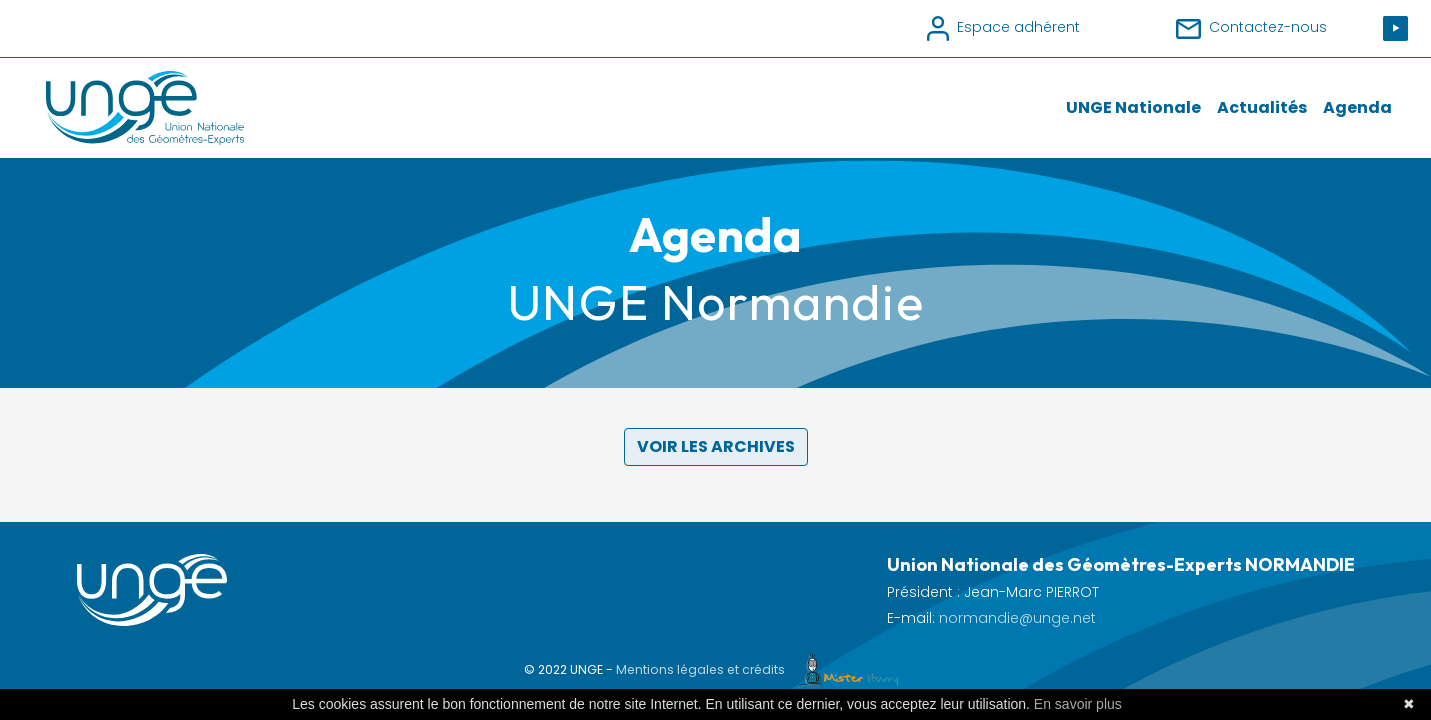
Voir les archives (716, 446)
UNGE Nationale (1133, 107)
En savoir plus (1078, 704)
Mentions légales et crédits (762, 669)
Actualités (1262, 107)
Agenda (1357, 107)
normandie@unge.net (1017, 618)
